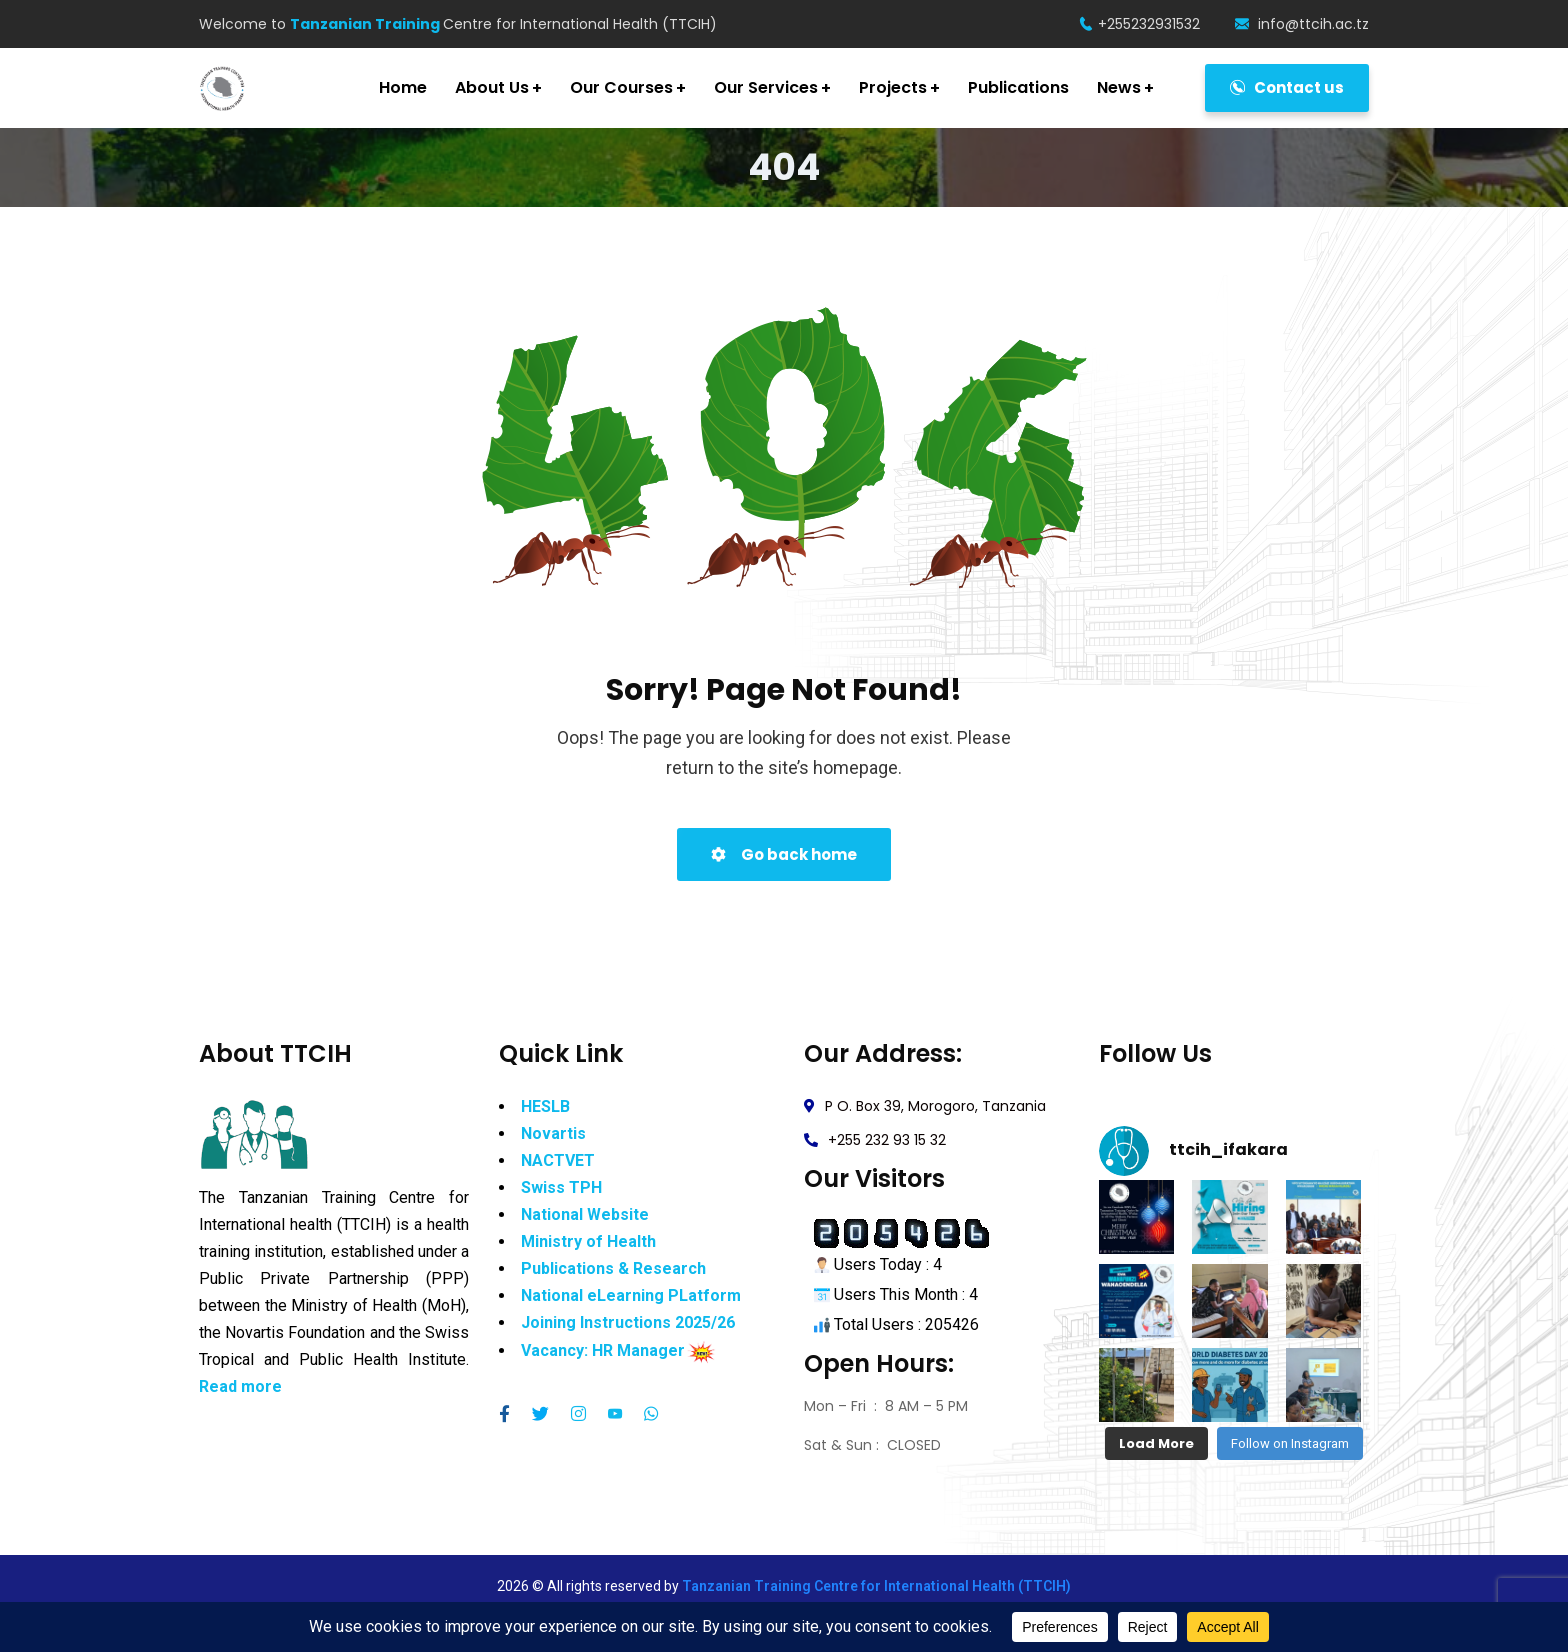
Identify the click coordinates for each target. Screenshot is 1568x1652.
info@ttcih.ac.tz (1302, 24)
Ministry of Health (588, 1244)
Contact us (1287, 87)
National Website (585, 1217)
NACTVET (558, 1163)
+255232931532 (1139, 24)
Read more (240, 1389)
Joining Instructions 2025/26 (628, 1325)
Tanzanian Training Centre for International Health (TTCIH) (876, 1586)
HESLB (545, 1109)
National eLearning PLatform (631, 1298)
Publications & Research (613, 1271)
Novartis (553, 1136)
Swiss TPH (561, 1190)
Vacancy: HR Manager (603, 1353)
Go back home (784, 854)
